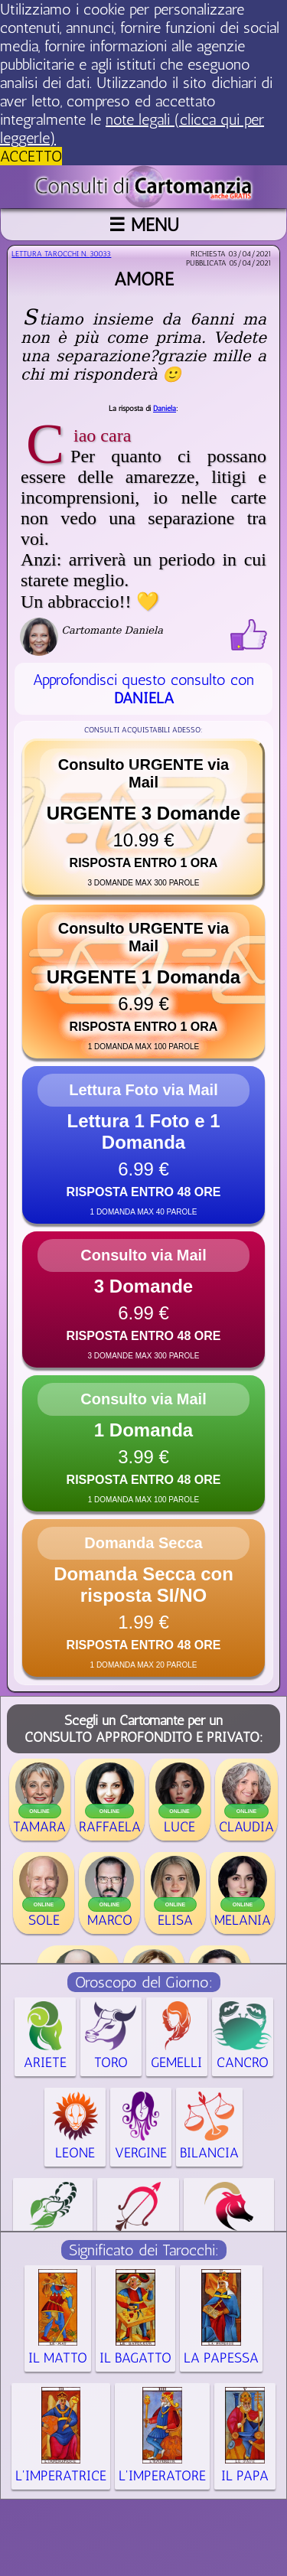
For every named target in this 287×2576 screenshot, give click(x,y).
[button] (143, 818)
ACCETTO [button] (31, 156)
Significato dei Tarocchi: (144, 2250)
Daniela (164, 408)
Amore (144, 279)
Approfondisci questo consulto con (143, 688)
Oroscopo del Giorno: (144, 1982)
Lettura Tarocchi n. (61, 254)
